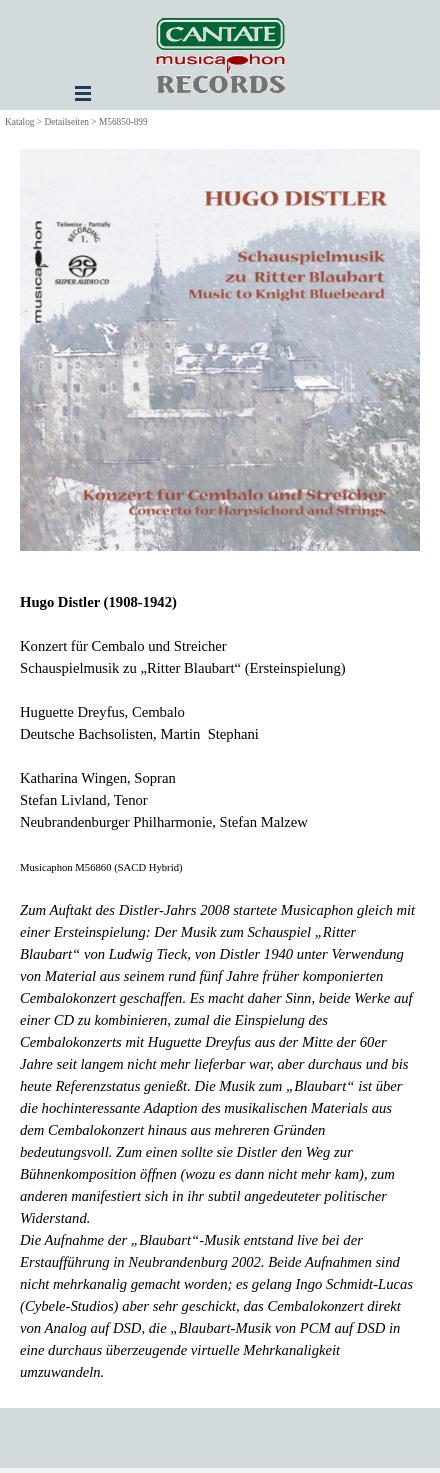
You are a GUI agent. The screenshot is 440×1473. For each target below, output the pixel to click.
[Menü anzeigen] (83, 93)
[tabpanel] (220, 987)
